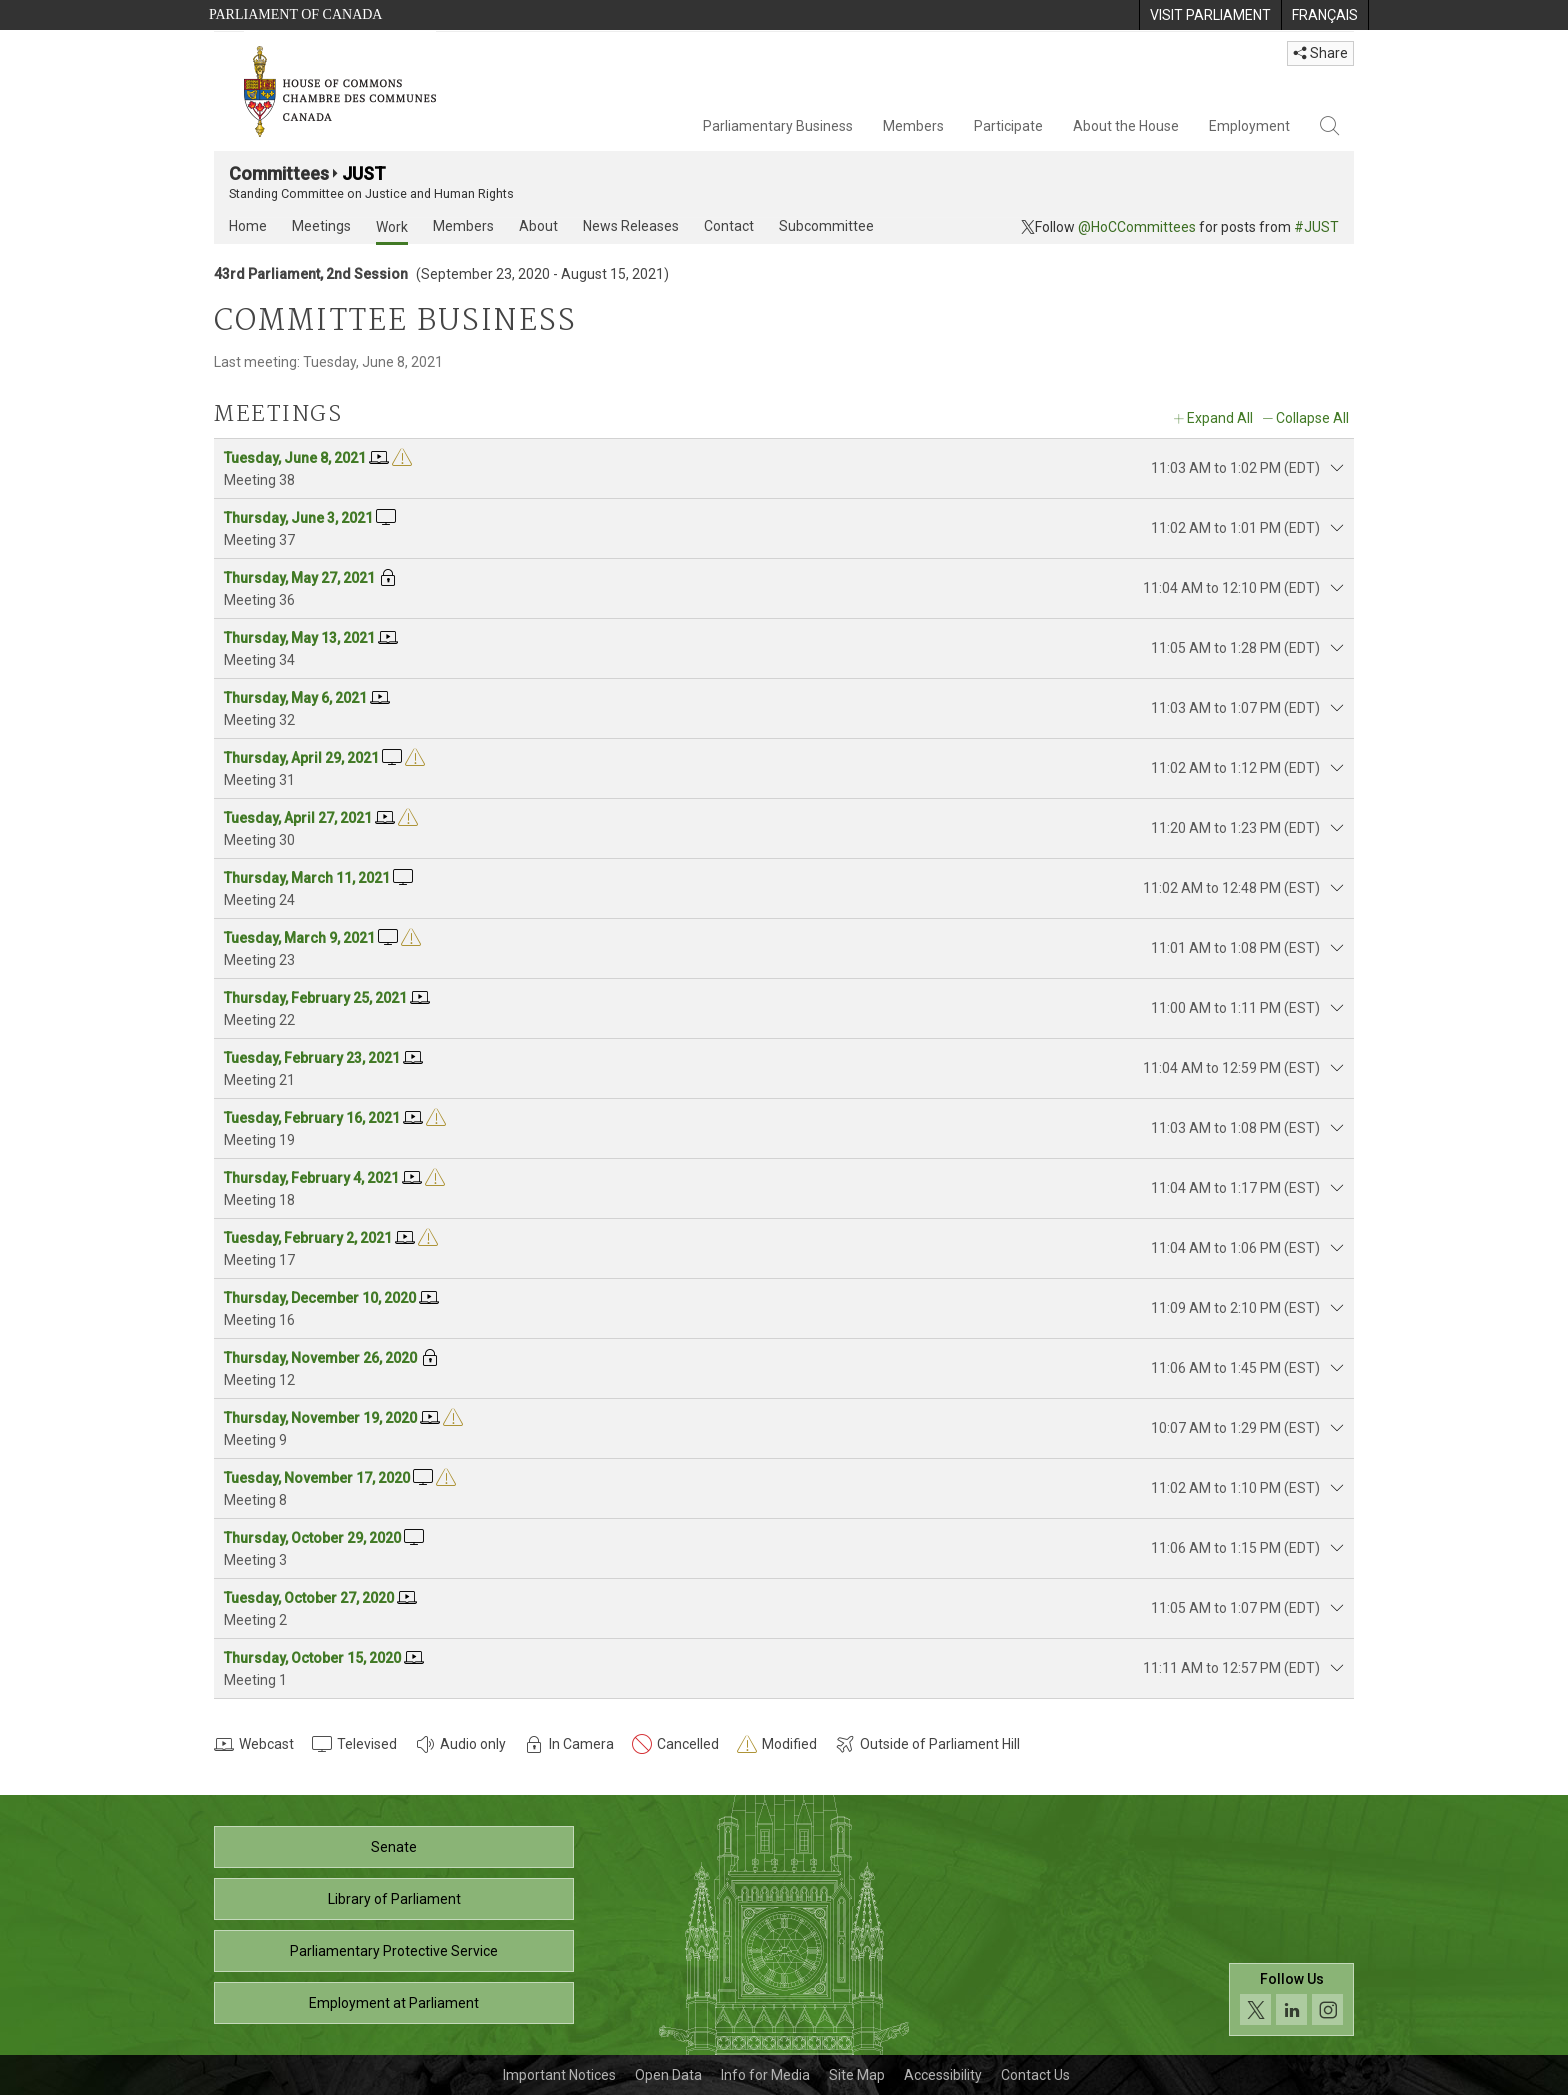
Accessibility (943, 2075)
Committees (279, 173)
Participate (1008, 126)
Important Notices (559, 2075)
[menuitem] (1210, 15)
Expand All (1220, 418)
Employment (1249, 126)
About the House (1126, 126)
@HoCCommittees (1137, 227)
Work (392, 227)
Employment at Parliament (394, 2003)
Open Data (668, 2075)
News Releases (631, 226)
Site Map (857, 2075)
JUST (364, 173)
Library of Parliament (394, 1899)
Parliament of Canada (295, 14)
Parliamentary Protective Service (394, 1951)
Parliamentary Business (778, 126)
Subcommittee (826, 226)
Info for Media (765, 2075)
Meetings (321, 226)
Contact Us (1035, 2075)
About (538, 226)
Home (248, 226)
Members (913, 126)
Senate (394, 1847)
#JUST (1316, 227)
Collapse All (1312, 418)
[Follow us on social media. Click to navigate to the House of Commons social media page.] (1291, 1999)
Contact (729, 226)
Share (1320, 53)
